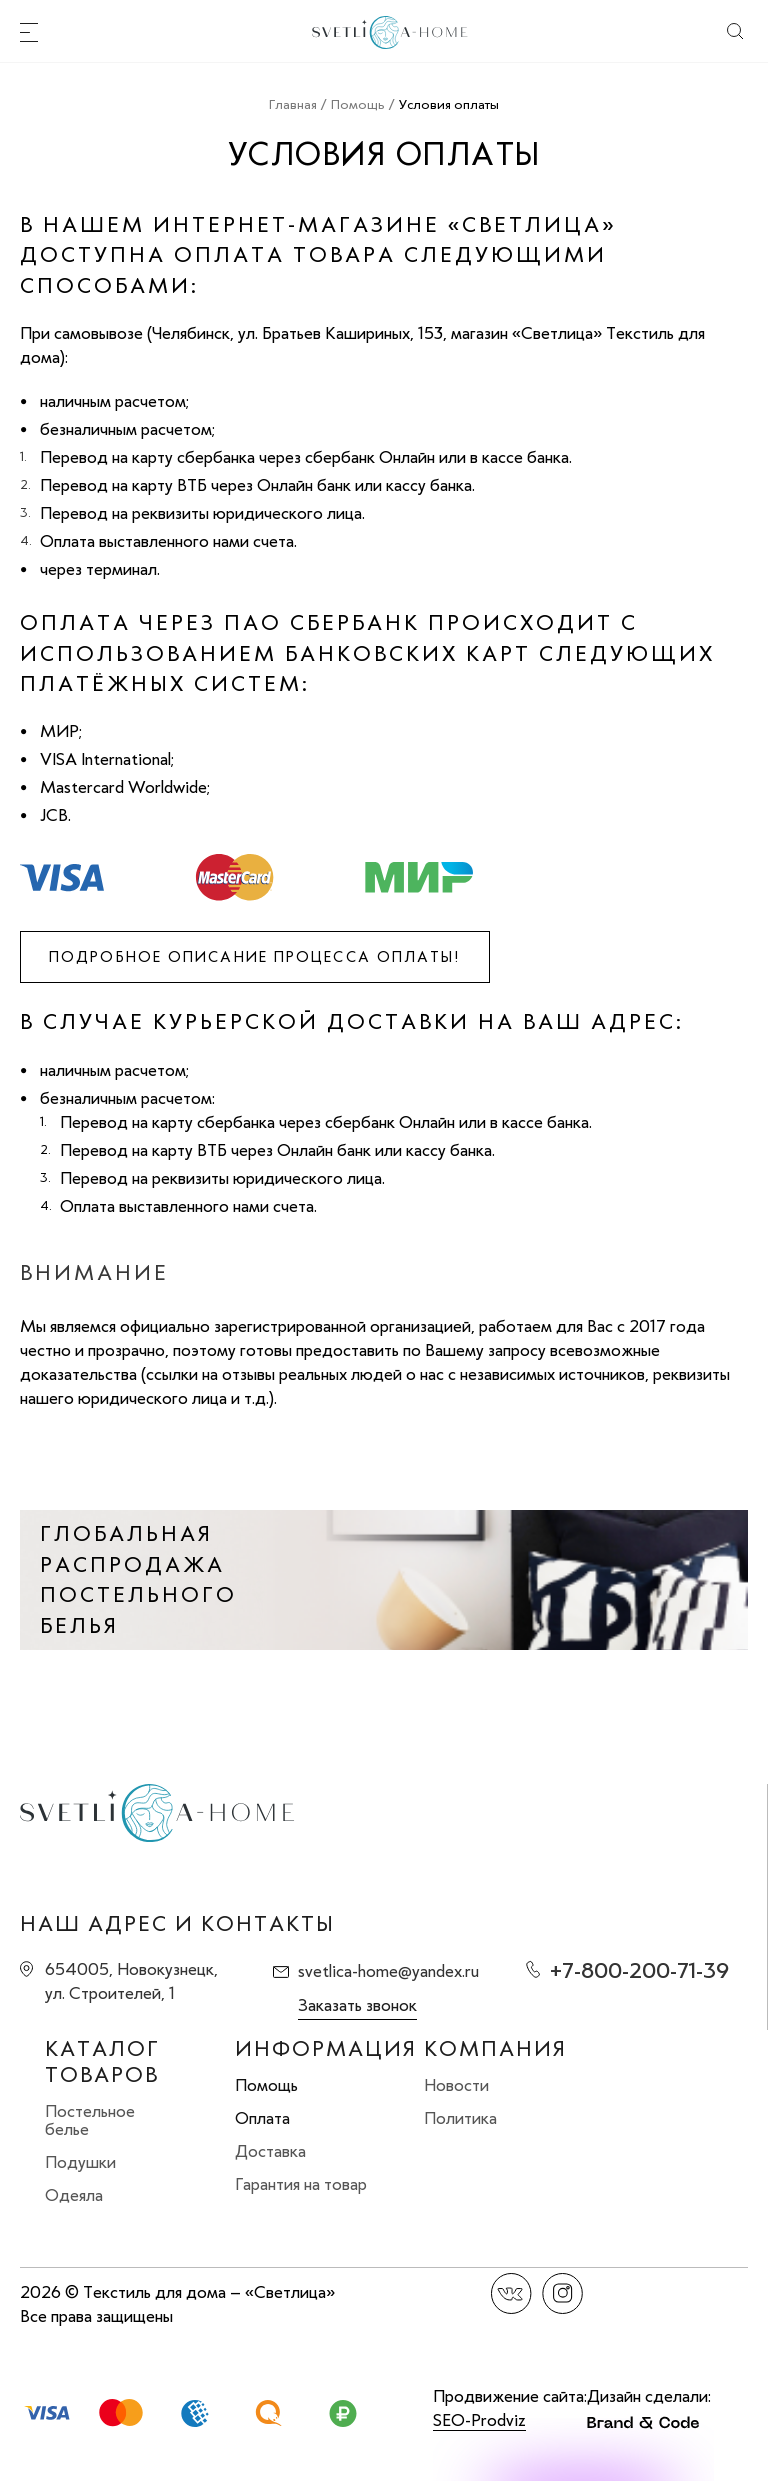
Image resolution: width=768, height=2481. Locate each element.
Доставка (270, 2151)
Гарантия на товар (301, 2184)
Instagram (562, 2293)
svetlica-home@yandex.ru (388, 1971)
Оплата (262, 2118)
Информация (326, 2049)
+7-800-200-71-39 (639, 1970)
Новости (456, 2085)
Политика (460, 2118)
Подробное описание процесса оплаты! (255, 957)
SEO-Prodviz (479, 2420)
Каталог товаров (102, 2062)
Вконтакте (511, 2293)
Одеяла (74, 2195)
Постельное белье (90, 2120)
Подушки (80, 2162)
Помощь (266, 2085)
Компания (495, 2049)
